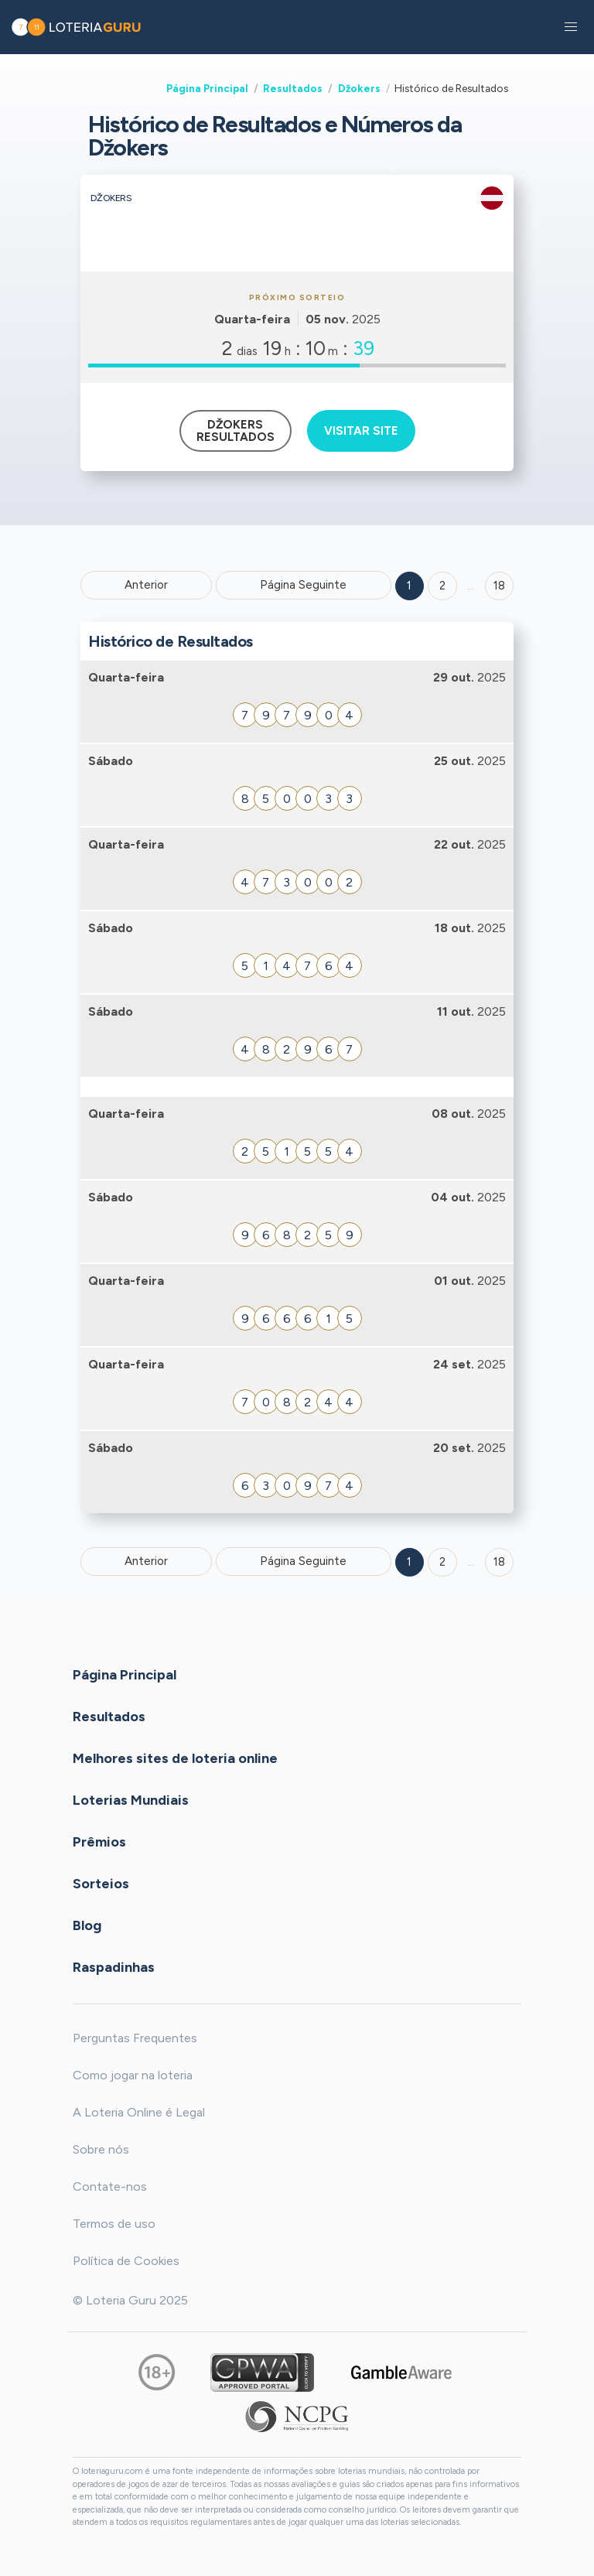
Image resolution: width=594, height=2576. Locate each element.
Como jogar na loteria (133, 2075)
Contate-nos (110, 2186)
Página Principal (207, 88)
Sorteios (101, 1883)
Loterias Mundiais (131, 1800)
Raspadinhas (114, 1967)
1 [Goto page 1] (409, 586)
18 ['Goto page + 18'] (499, 586)
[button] (570, 27)
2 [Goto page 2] (442, 586)
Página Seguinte (303, 585)
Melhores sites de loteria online (175, 1758)
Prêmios (99, 1841)
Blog (87, 1925)
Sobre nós (101, 2149)
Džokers (359, 88)
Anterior (146, 585)
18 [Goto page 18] (499, 1562)
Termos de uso (114, 2223)
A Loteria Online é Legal (139, 2112)
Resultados (293, 88)
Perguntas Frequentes (135, 2038)
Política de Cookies (126, 2260)
